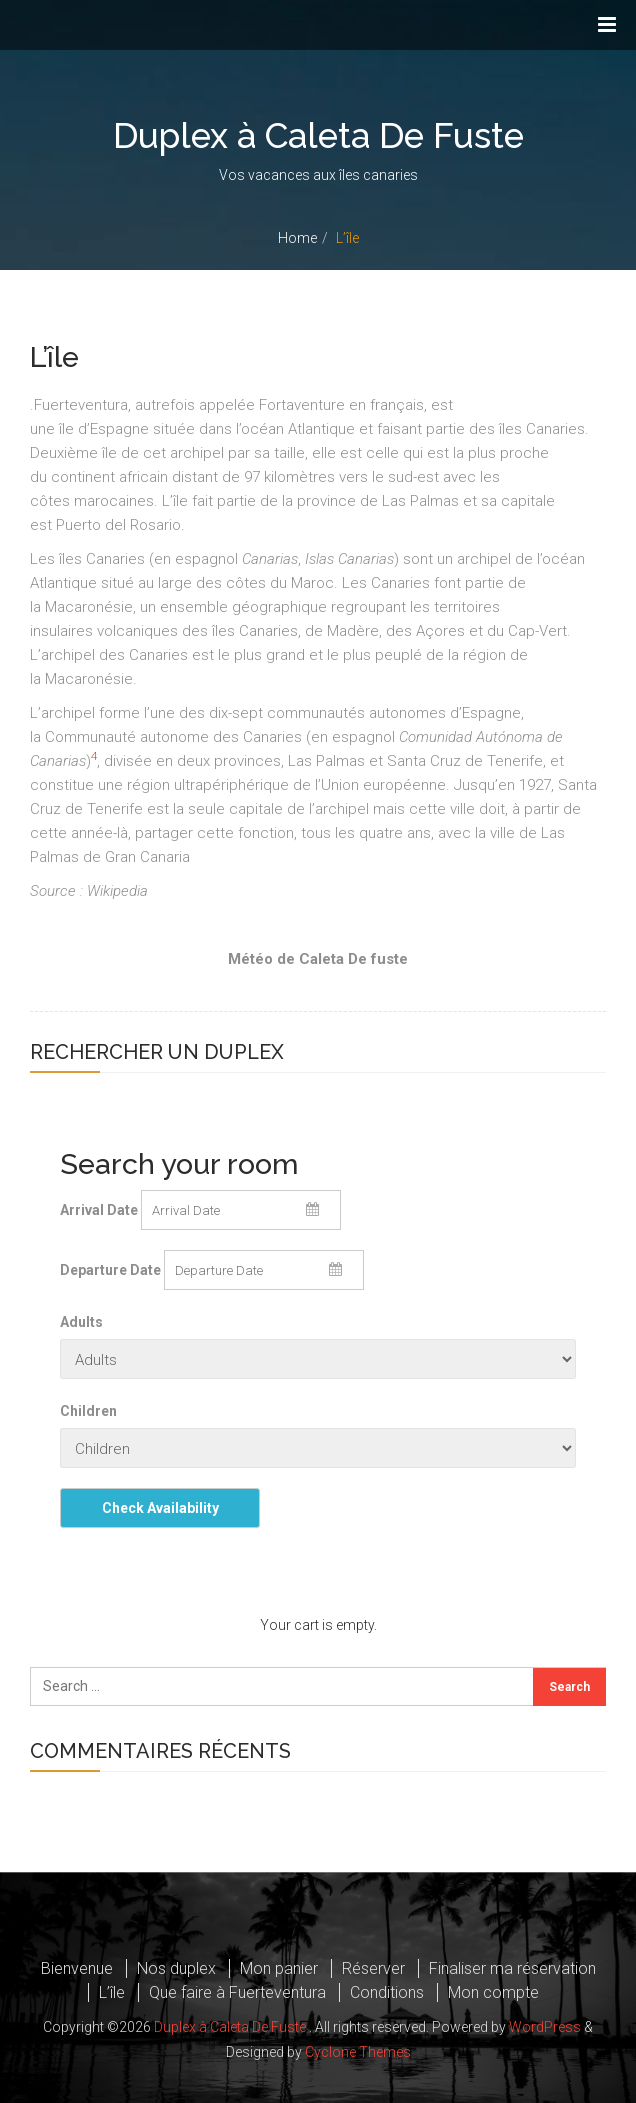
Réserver (373, 1968)
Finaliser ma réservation (512, 1968)
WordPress (545, 2027)
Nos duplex (176, 1968)
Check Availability (160, 1508)
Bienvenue (77, 1968)
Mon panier (279, 1968)
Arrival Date (99, 1210)
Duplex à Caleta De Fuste (318, 135)
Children (88, 1411)
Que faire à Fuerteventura (237, 1992)
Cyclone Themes (358, 2051)
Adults (81, 1322)
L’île (112, 1992)
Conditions (387, 1992)
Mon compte (493, 1992)
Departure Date (110, 1270)
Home (297, 238)
